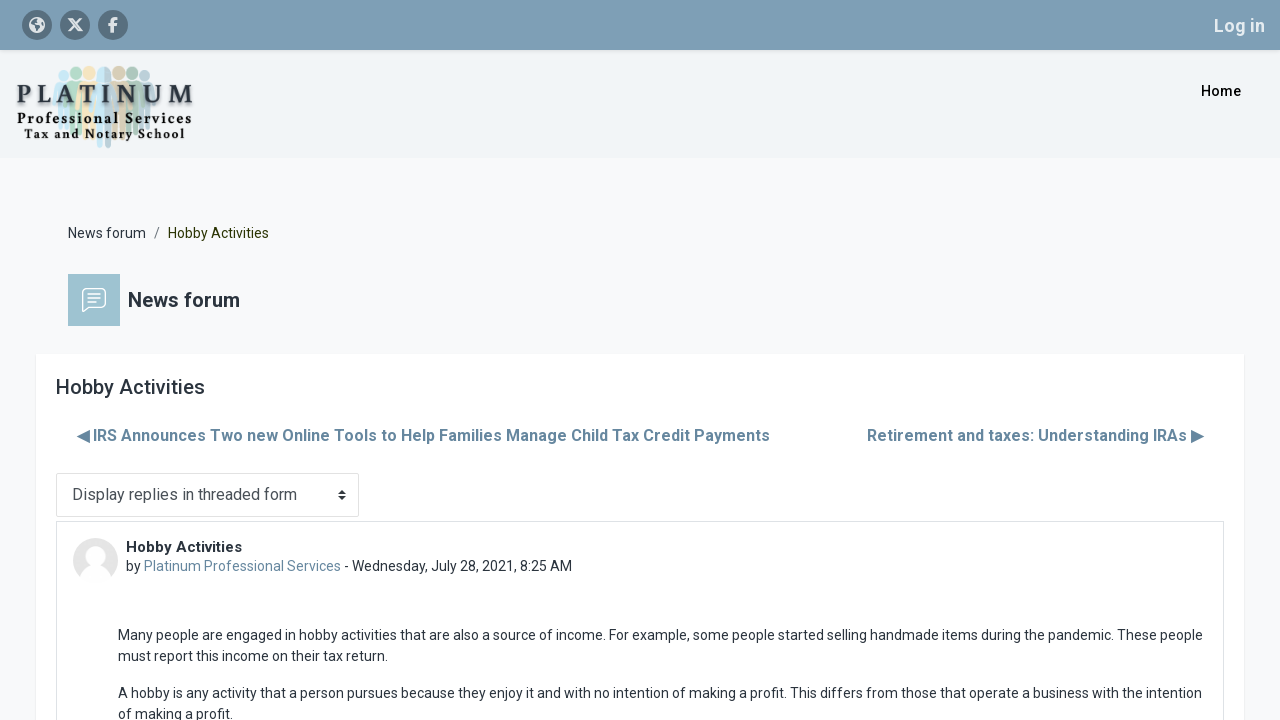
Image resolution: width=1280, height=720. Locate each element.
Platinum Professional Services (262, 541)
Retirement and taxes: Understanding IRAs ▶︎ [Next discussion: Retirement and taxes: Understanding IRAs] (1015, 410)
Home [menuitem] (1221, 91)
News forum (127, 208)
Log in (1239, 25)
